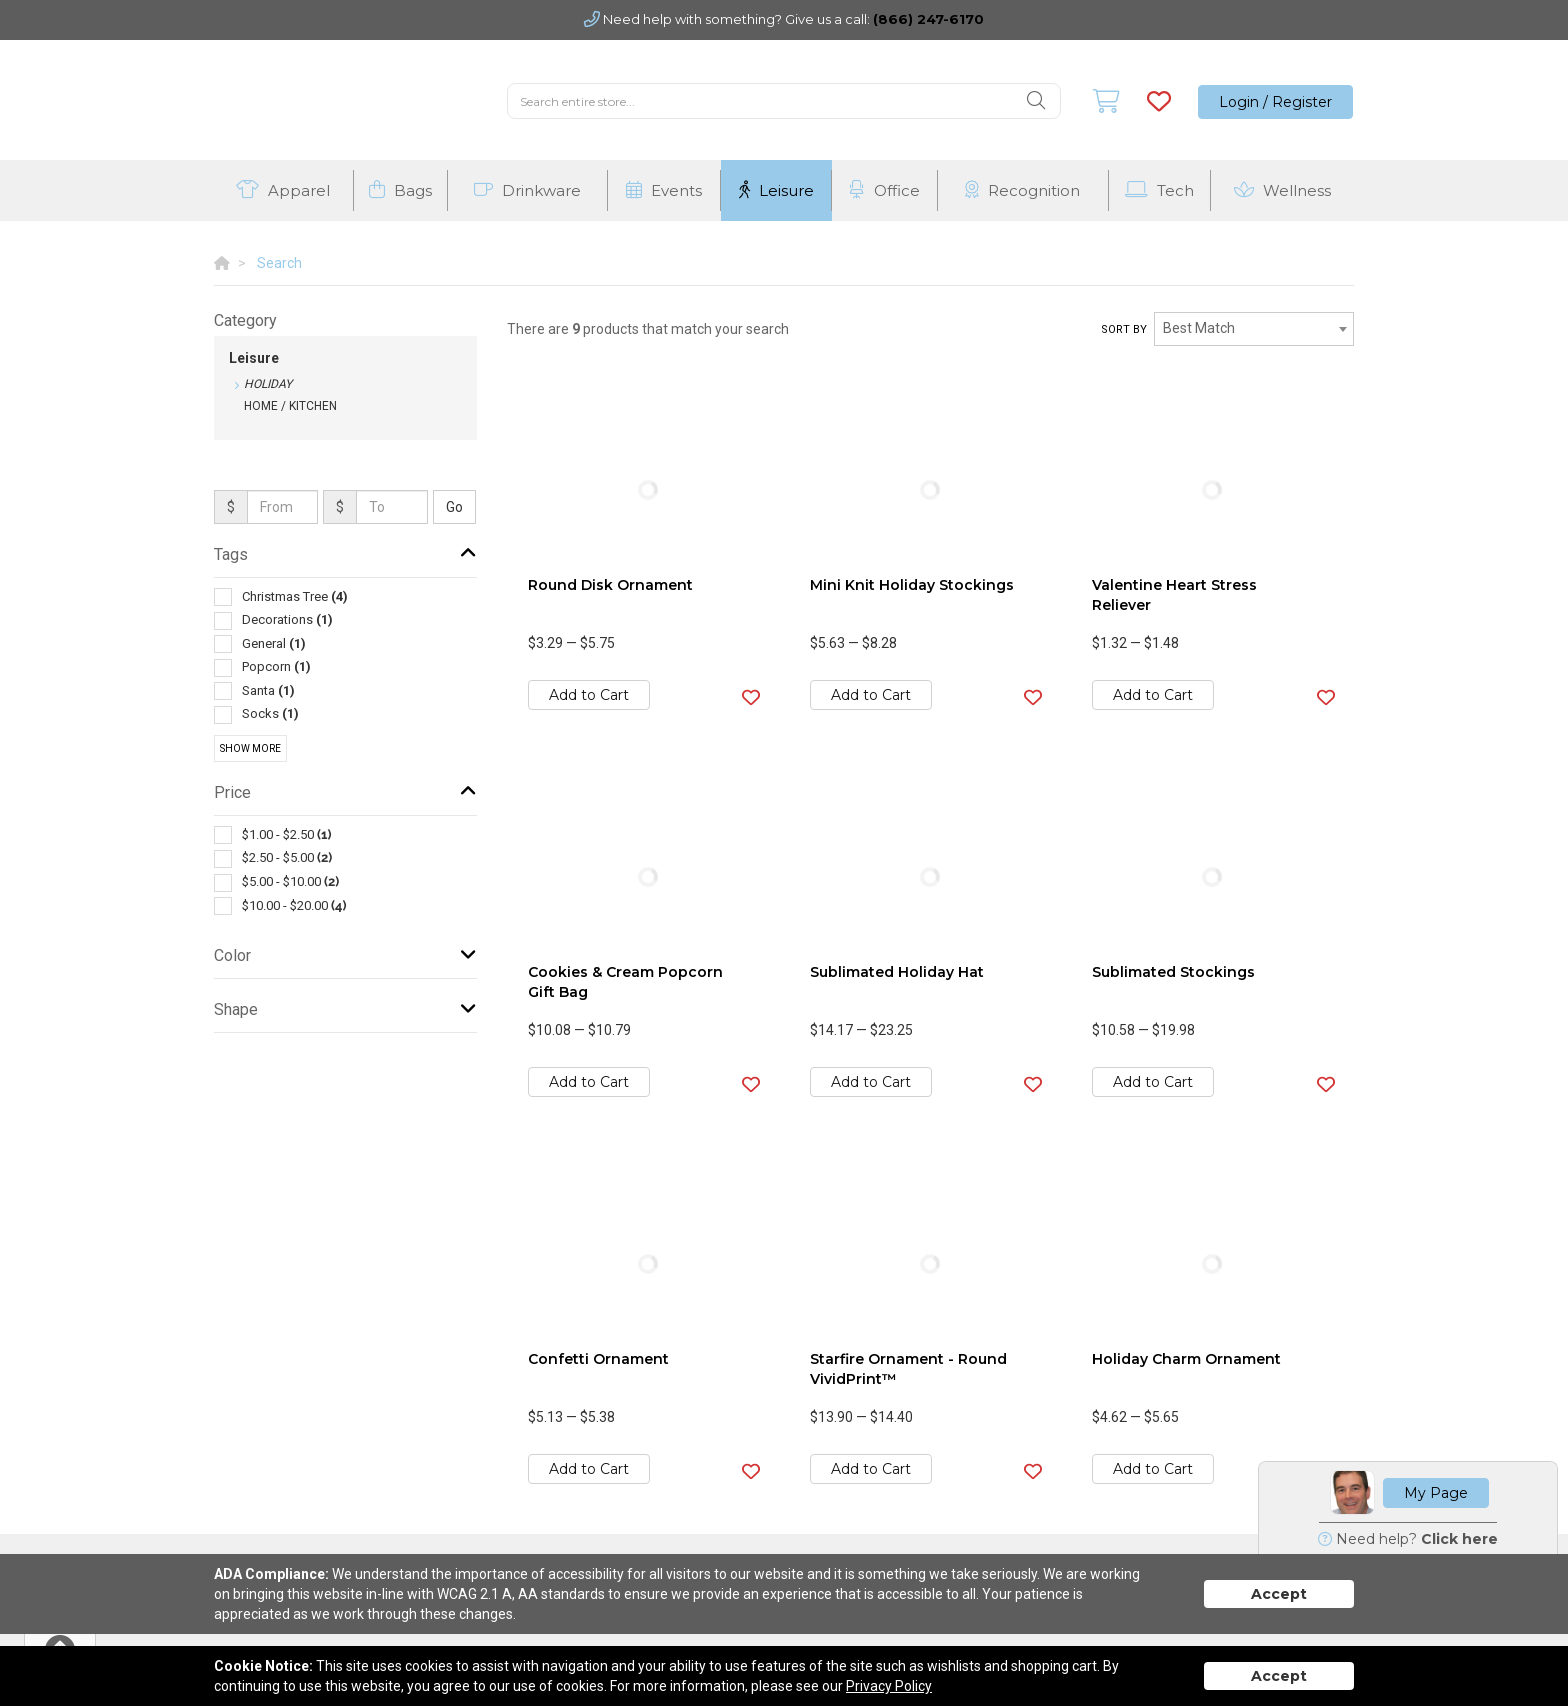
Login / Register (1275, 102)
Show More (250, 748)
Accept (1279, 1594)
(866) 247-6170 (928, 19)
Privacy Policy (889, 1686)
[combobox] (1254, 329)
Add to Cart (589, 695)
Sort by (1124, 329)
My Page (1436, 1493)
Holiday (268, 384)
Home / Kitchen (290, 406)
